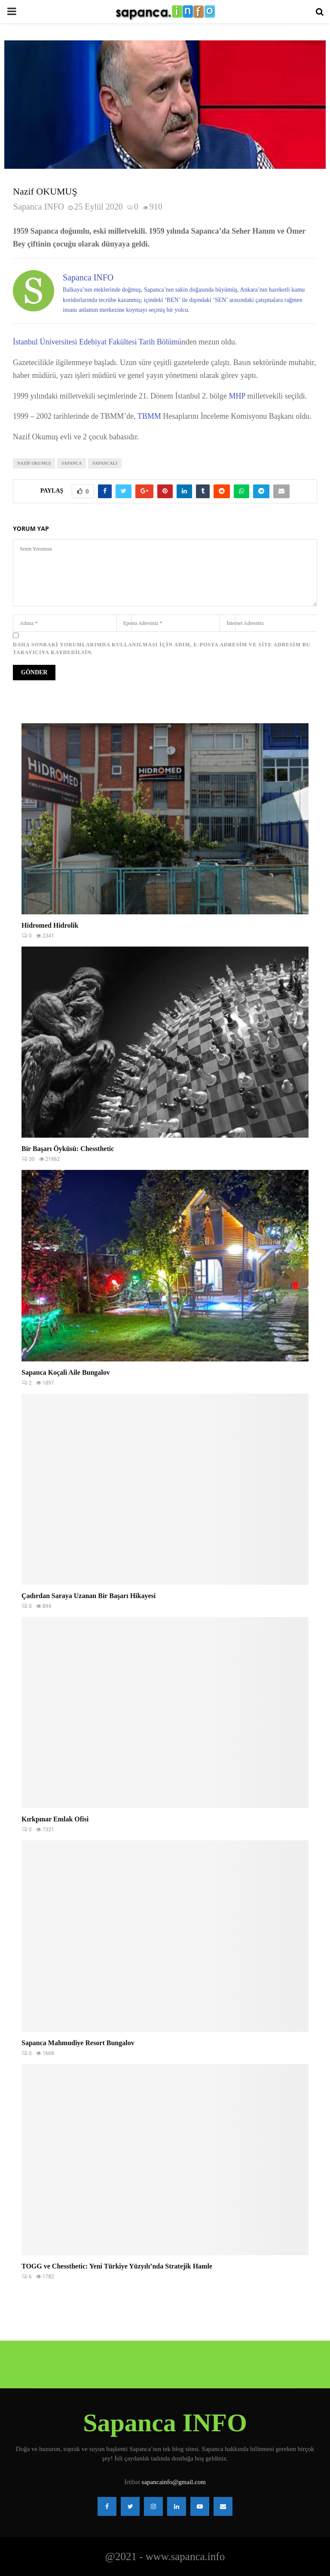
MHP (237, 396)
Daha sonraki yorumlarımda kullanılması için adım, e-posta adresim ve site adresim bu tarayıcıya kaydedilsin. (162, 648)
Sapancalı (104, 463)
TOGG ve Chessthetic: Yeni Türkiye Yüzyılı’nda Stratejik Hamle (116, 2266)
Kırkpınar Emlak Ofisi (55, 1819)
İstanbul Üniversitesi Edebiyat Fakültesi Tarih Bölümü (97, 342)
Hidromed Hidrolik (49, 925)
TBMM (150, 416)
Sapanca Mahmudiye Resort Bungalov (77, 2042)
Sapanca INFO (38, 206)
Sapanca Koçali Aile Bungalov (65, 1372)
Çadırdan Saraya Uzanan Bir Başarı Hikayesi (88, 1595)
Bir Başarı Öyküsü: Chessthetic (67, 1148)
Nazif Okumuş (34, 463)
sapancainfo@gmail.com (174, 2482)
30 (28, 1159)
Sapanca (71, 463)
